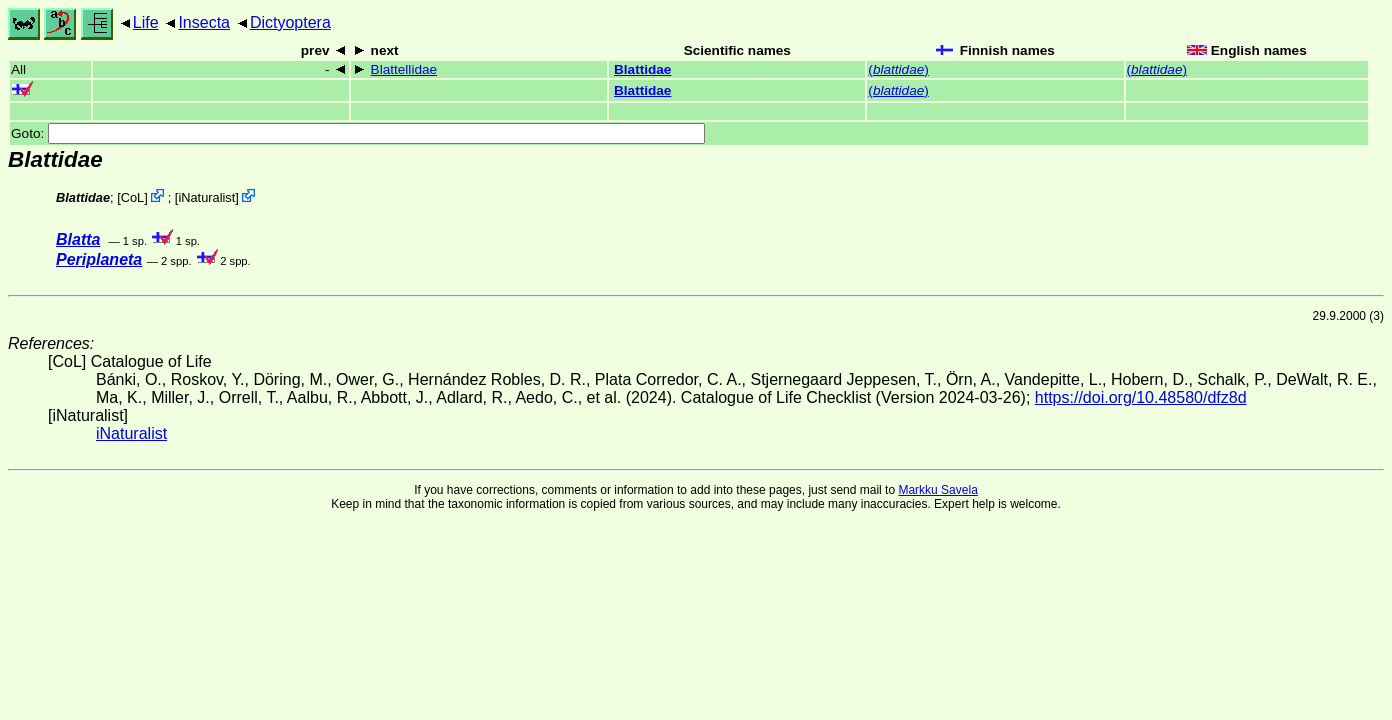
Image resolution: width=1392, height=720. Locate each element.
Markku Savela (937, 490)
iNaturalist (206, 197)
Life (146, 22)
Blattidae (642, 69)
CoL (132, 197)
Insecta (204, 22)
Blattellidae (404, 69)
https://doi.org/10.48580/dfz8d (1141, 397)
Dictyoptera (290, 22)
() (898, 69)
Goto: (358, 133)
